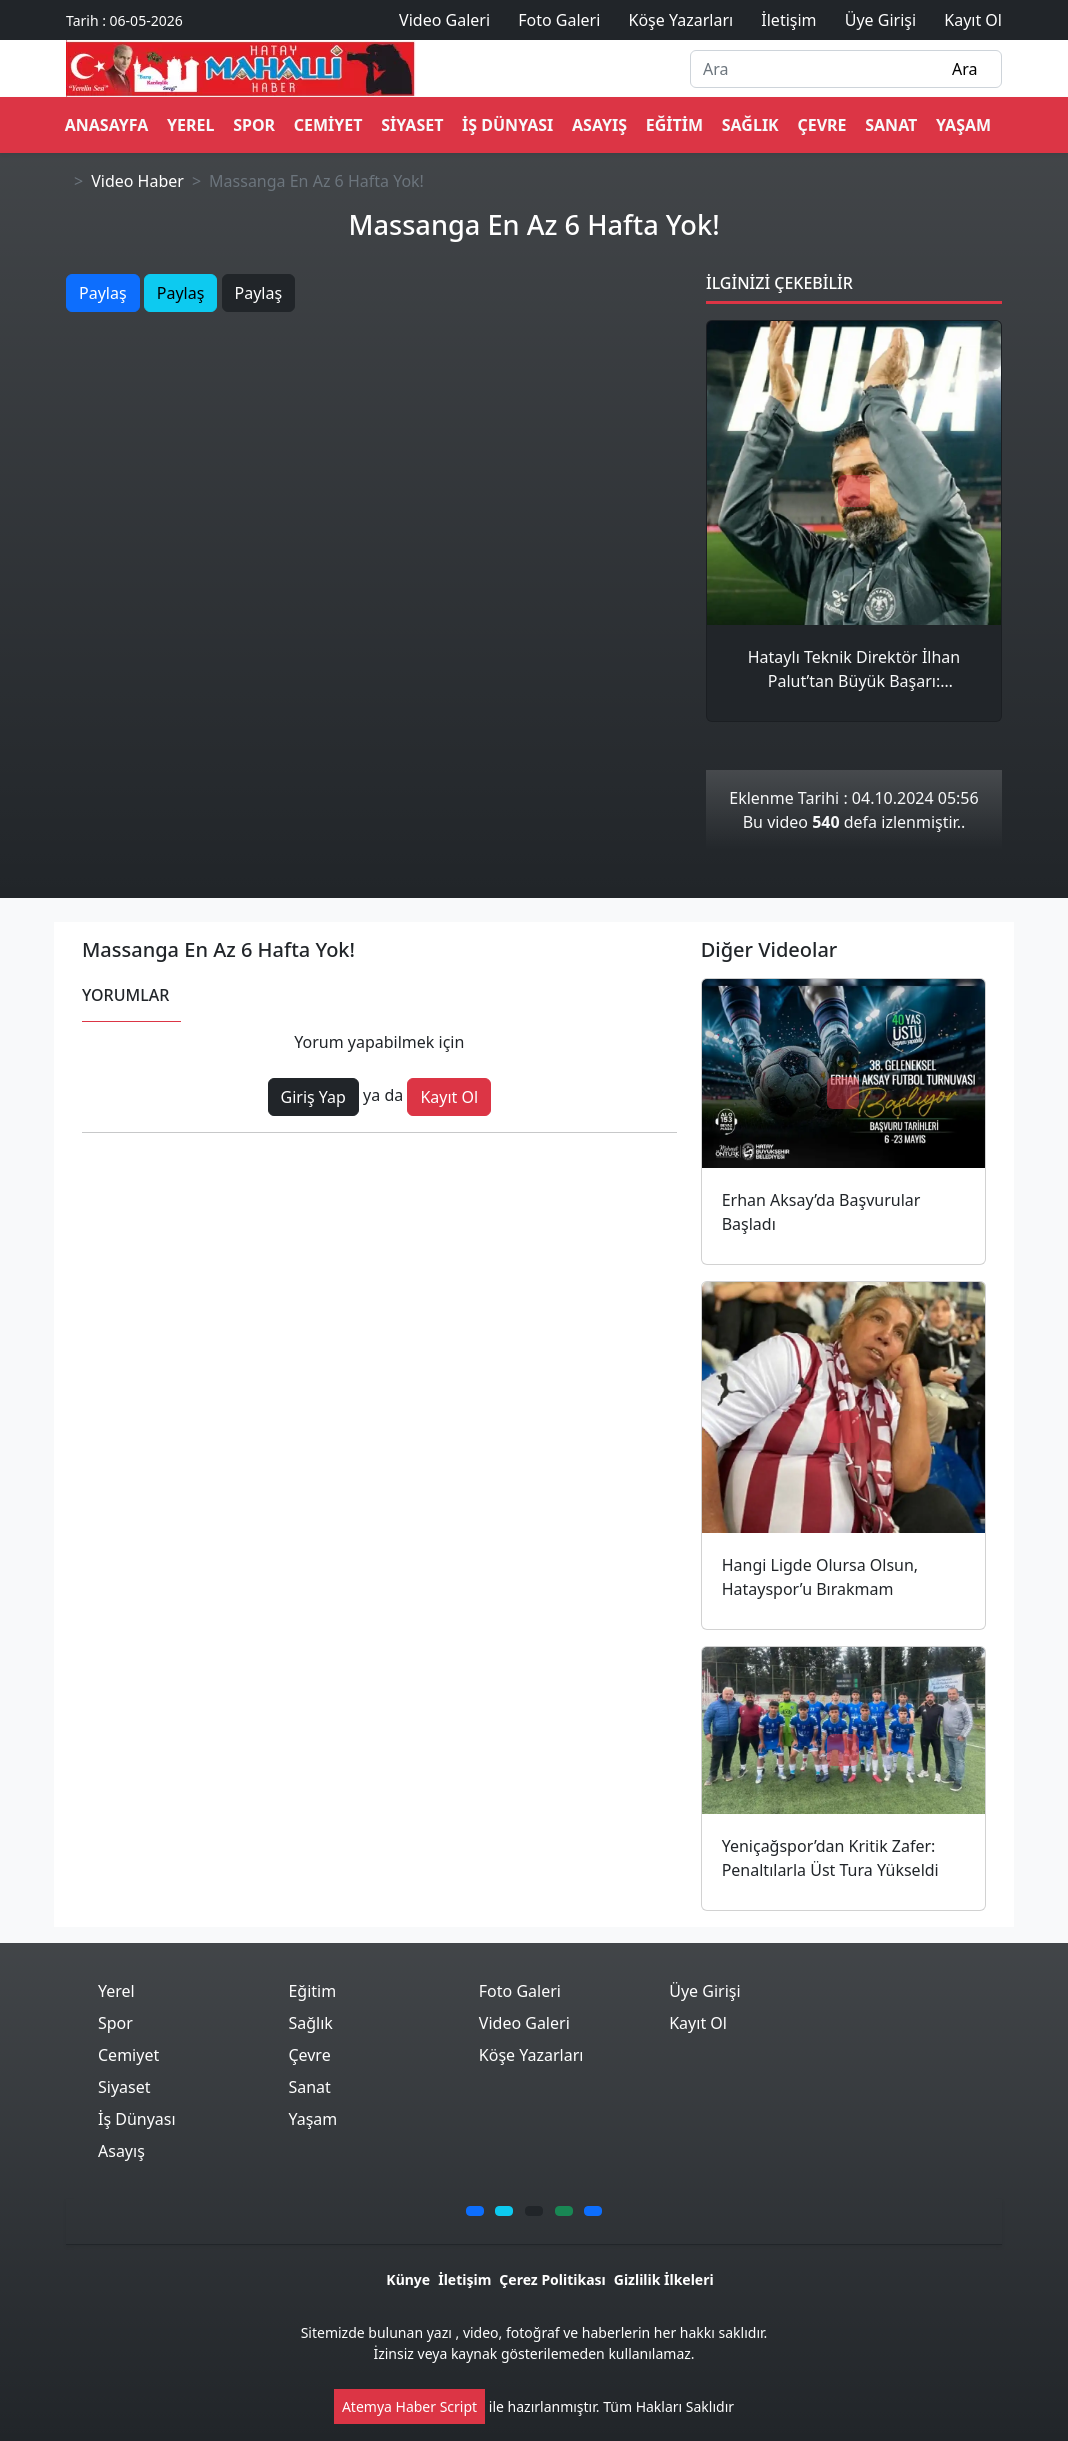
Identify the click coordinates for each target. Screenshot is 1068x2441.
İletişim (464, 2279)
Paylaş (103, 293)
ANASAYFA (107, 125)
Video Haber (137, 181)
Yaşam (963, 125)
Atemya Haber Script (409, 2406)
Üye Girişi (704, 1991)
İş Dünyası (507, 125)
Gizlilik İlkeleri (664, 2279)
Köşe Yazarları (531, 2055)
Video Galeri (524, 2023)
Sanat (891, 125)
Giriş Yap (313, 1097)
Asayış (599, 125)
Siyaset (412, 125)
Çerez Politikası (552, 2279)
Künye (408, 2279)
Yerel (190, 125)
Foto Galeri (520, 1991)
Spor (254, 125)
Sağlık (750, 125)
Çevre (821, 125)
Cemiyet (328, 125)
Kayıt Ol (449, 1097)
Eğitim (674, 125)
